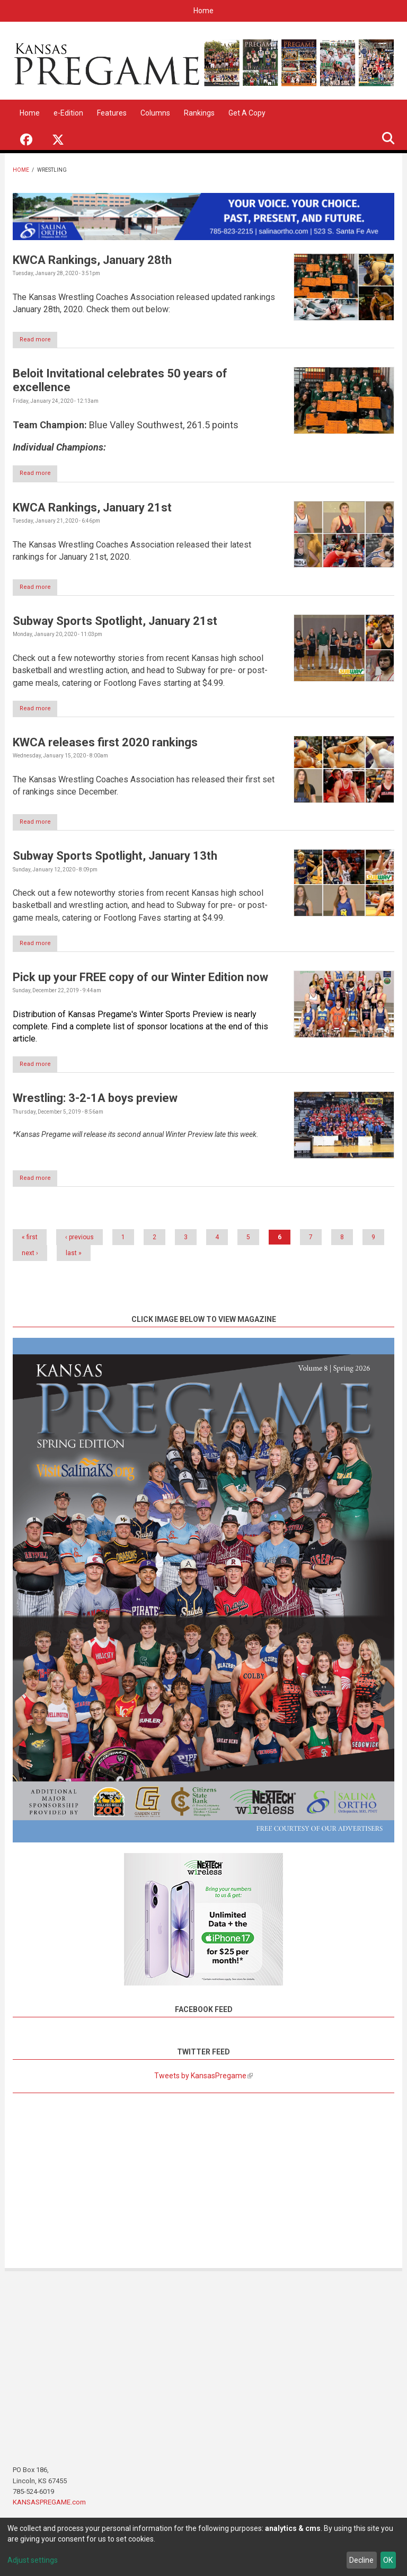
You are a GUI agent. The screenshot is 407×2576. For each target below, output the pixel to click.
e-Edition (68, 113)
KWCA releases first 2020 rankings (105, 745)
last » (74, 1259)
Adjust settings (32, 2560)
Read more (40, 340)
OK (388, 2560)
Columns (155, 113)
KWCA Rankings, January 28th (92, 260)
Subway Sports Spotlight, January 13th (115, 860)
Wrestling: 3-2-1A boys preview (95, 1103)
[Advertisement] (203, 2184)
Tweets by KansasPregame (203, 2082)
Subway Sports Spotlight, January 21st (115, 623)
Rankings (199, 113)
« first (30, 1243)
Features (112, 113)
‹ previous (79, 1243)
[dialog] (203, 2547)
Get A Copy (247, 113)
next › (30, 1259)
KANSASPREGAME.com (49, 2508)
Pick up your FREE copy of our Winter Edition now (140, 982)
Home (203, 10)
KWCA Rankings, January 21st (92, 509)
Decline (361, 2560)
